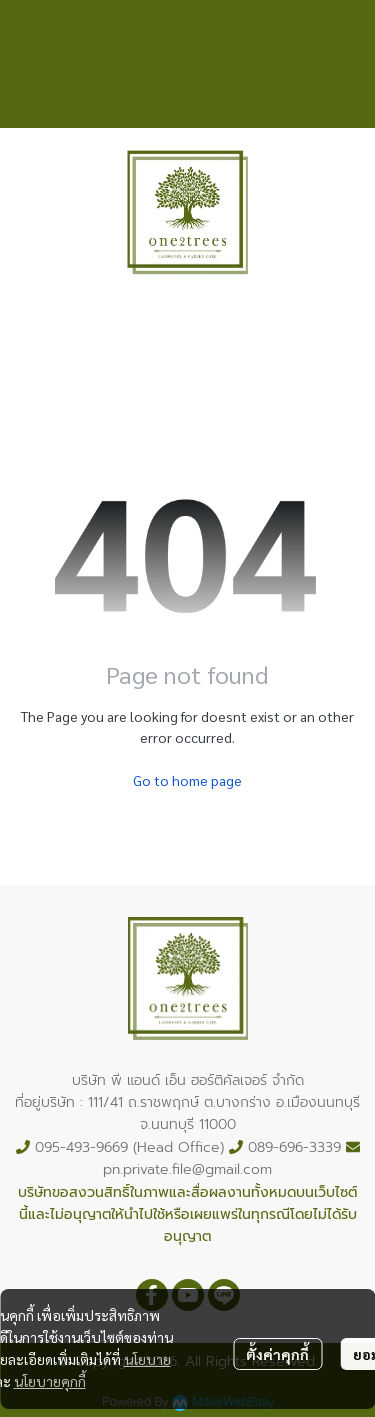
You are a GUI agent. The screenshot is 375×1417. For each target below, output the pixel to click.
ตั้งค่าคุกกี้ (277, 1354)
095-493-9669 (81, 1147)
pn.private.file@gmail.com (187, 1169)
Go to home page (187, 780)
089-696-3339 (294, 1147)
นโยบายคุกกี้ (50, 1381)
